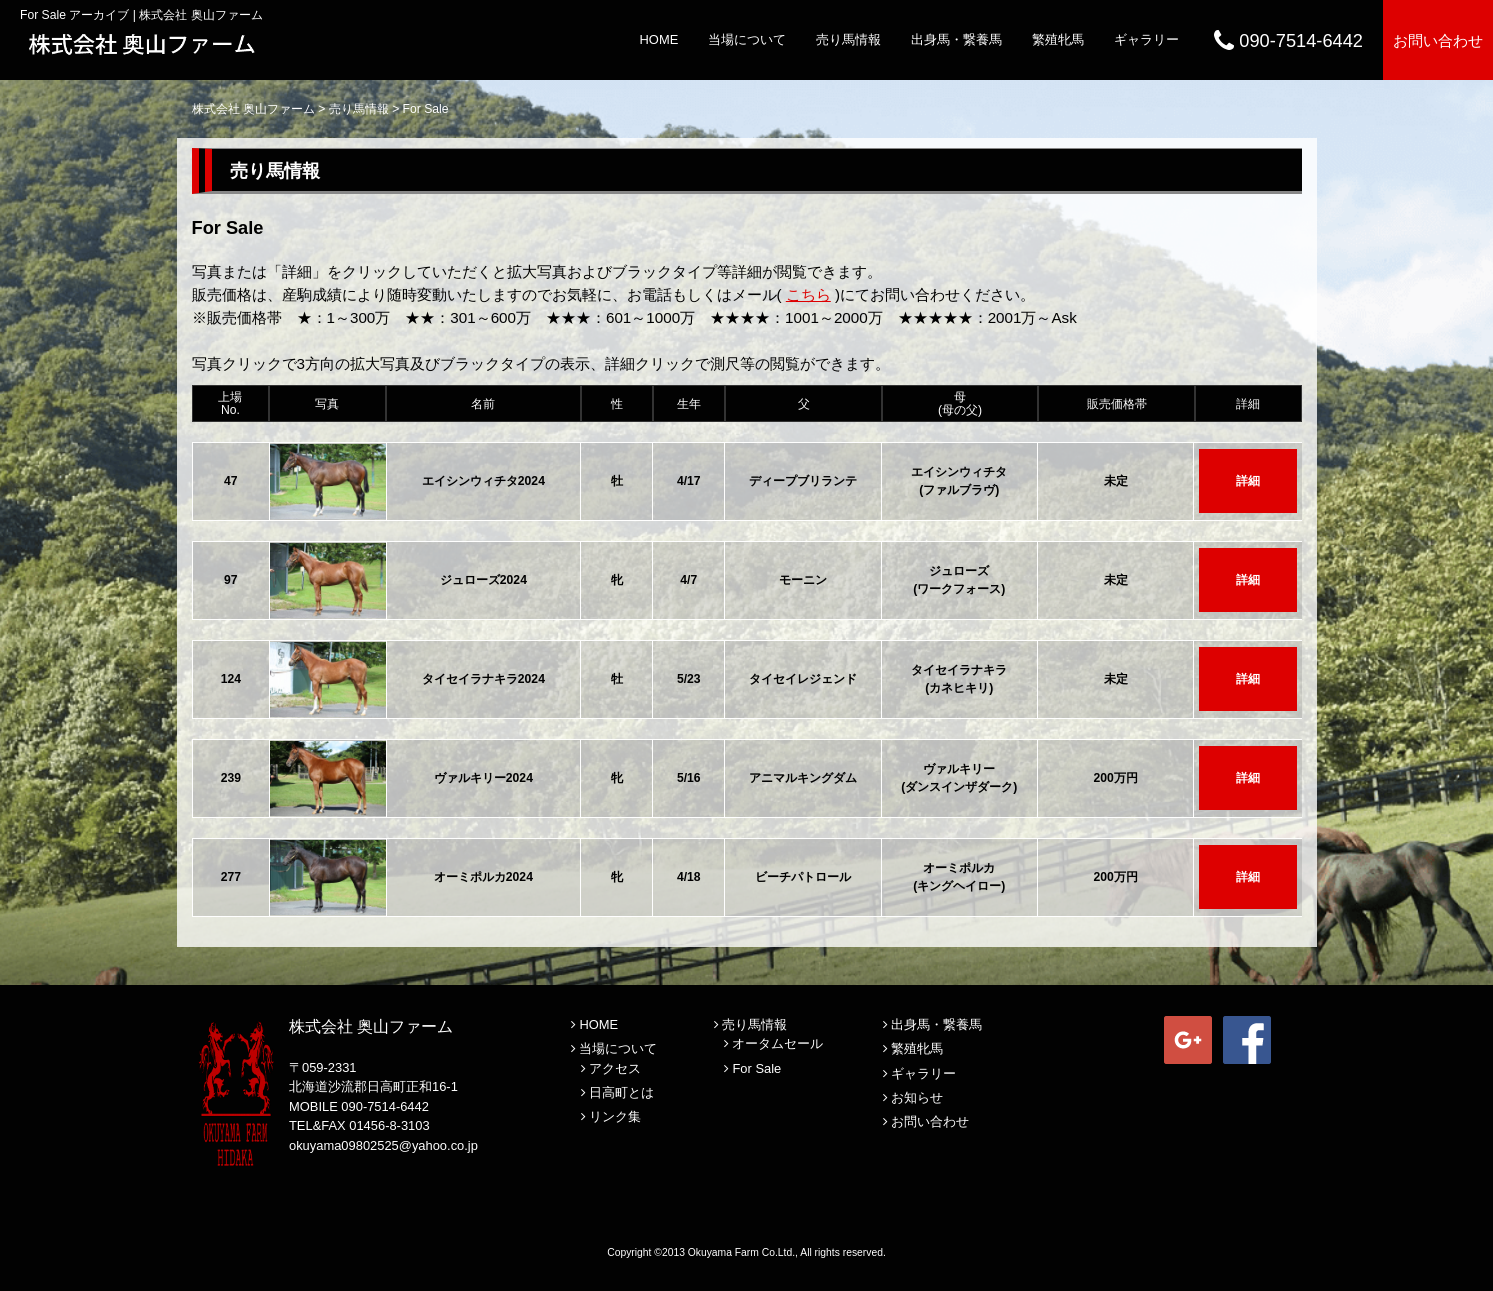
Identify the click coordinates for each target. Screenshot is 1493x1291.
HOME (659, 39)
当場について (747, 39)
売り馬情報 (848, 39)
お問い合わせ (1438, 40)
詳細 (1248, 481)
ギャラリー (1146, 39)
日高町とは (621, 1092)
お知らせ (917, 1097)
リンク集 (615, 1116)
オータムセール (777, 1043)
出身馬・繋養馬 (956, 39)
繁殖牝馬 (1058, 39)
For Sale (756, 1068)
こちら (808, 294)
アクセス (615, 1068)
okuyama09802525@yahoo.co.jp (383, 1145)
